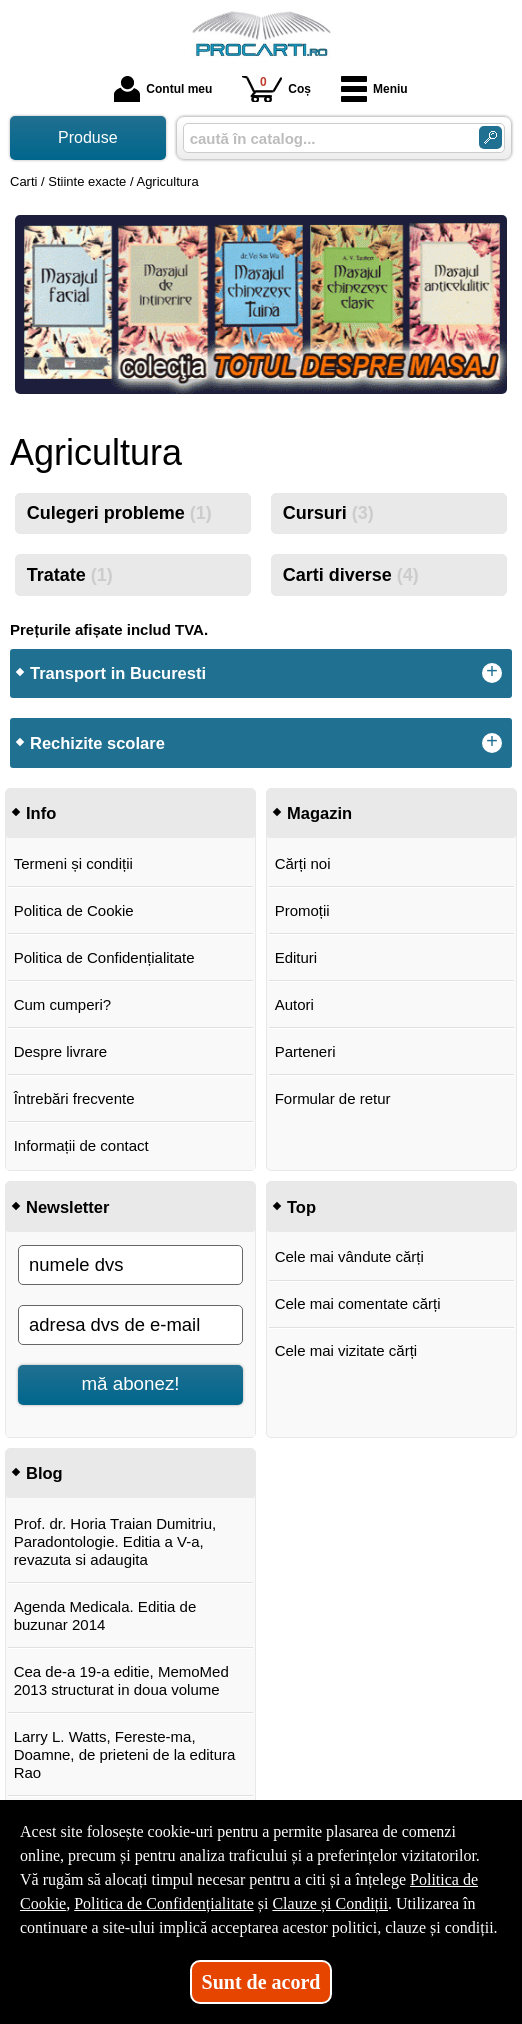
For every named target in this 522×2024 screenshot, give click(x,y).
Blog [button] (44, 1473)
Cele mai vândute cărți (349, 1256)
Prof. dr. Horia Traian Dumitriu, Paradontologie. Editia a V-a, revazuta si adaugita (115, 1541)
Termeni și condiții (73, 863)
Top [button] (301, 1207)
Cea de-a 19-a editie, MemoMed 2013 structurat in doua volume (121, 1680)
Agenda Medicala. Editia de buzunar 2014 (105, 1615)
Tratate (70, 575)
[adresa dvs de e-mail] (130, 1325)
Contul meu (163, 89)
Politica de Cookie (74, 910)
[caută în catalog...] (323, 138)
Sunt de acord (261, 1982)
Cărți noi (303, 863)
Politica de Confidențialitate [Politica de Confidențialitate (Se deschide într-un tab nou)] (164, 1903)
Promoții (302, 910)
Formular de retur (333, 1098)
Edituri (296, 957)
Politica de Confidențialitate (104, 957)
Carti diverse (351, 575)
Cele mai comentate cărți (358, 1303)
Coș (276, 88)
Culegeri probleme (119, 513)
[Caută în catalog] (490, 137)
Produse (88, 137)
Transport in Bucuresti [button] (118, 673)
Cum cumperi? (63, 1004)
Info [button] (41, 813)
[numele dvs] (130, 1265)
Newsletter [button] (67, 1207)
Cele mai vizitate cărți (346, 1350)
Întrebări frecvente (74, 1098)
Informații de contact (81, 1145)
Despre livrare (60, 1051)
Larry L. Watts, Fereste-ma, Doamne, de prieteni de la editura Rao (125, 1754)
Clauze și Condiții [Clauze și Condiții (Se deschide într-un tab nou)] (330, 1903)
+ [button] (492, 673)
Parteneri (305, 1051)
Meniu (374, 89)
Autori (294, 1004)
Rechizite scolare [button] (97, 743)
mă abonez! (131, 1383)
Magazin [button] (319, 813)
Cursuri (328, 513)
